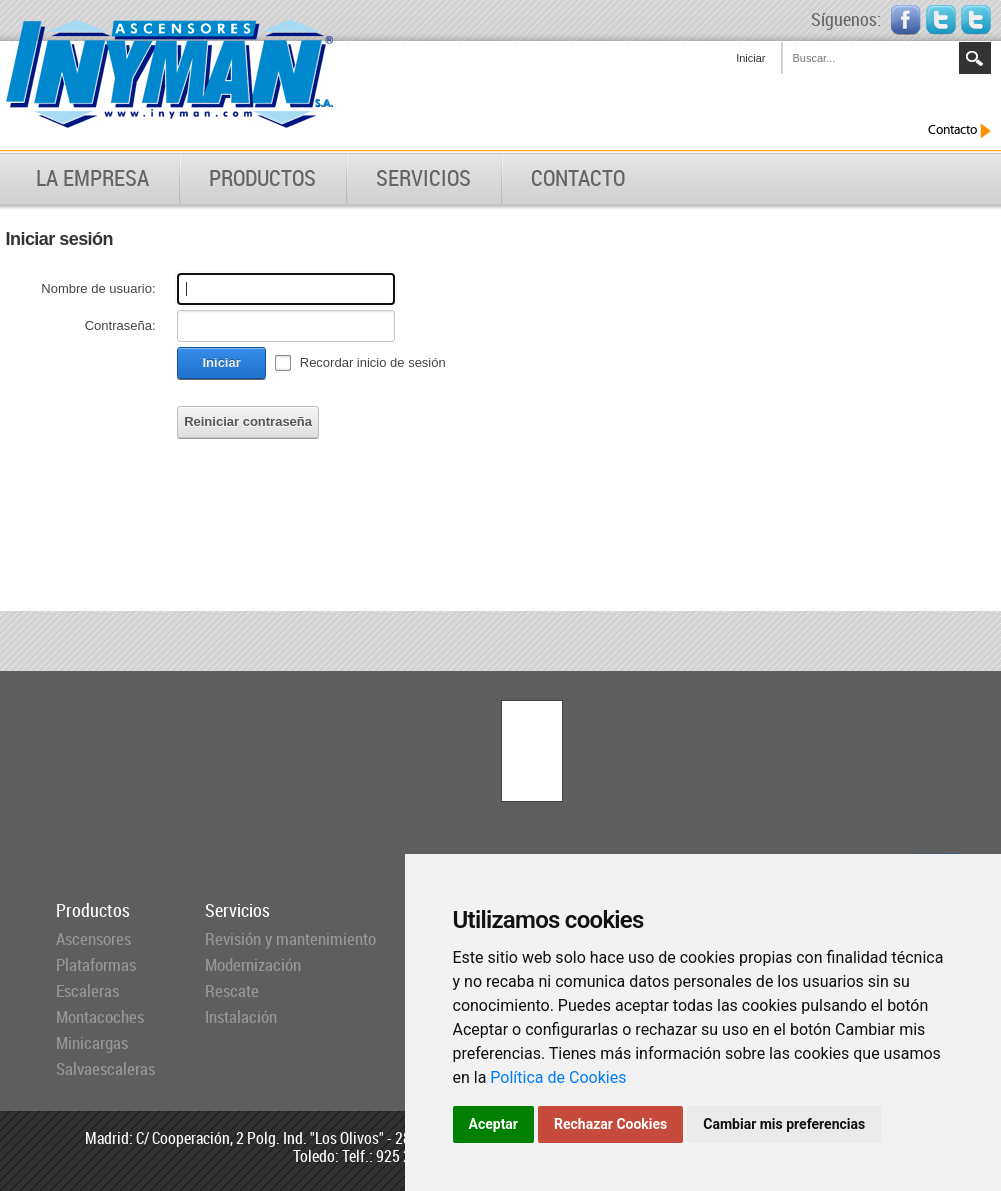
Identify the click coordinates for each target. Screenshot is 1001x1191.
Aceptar (494, 1124)
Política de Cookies (558, 1077)
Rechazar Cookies (610, 1124)
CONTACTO (578, 178)
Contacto (959, 130)
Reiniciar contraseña (248, 421)
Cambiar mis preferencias (784, 1124)
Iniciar (750, 58)
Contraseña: (120, 325)
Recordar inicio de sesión (373, 362)
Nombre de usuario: (98, 288)
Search (975, 58)
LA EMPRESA (92, 178)
